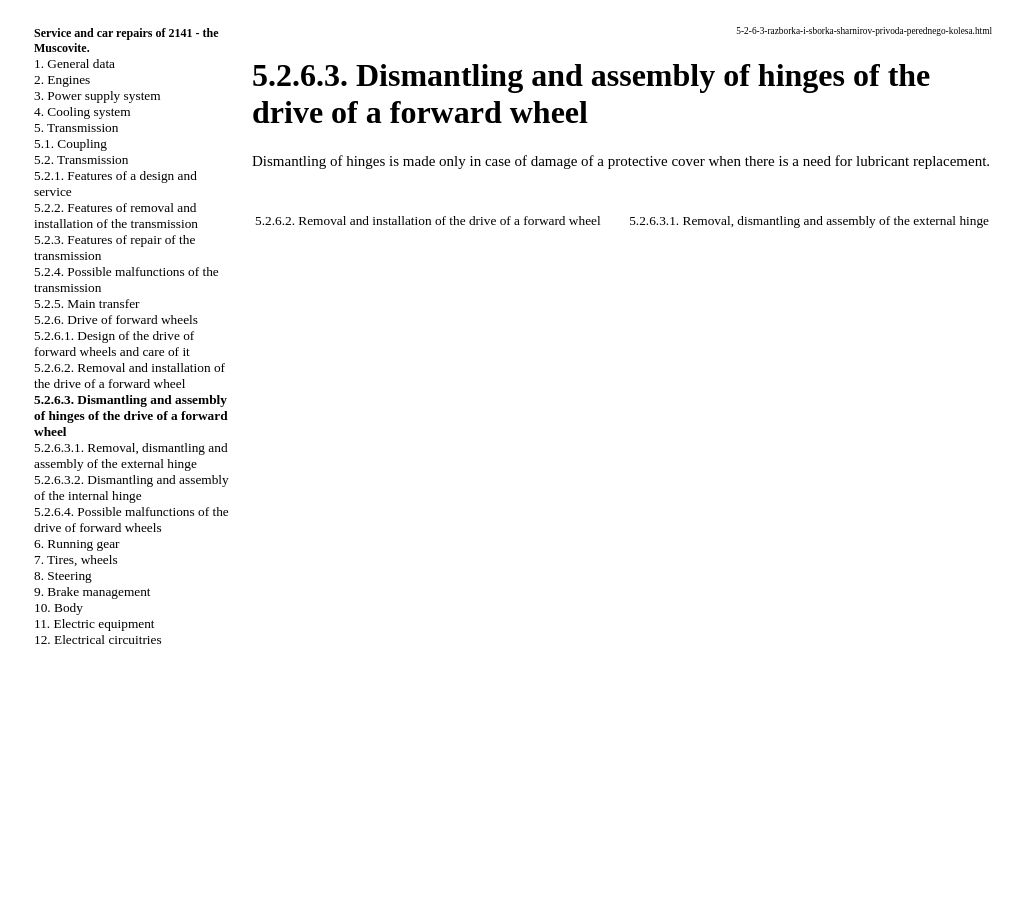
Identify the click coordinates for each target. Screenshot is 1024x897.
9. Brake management (92, 591)
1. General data (74, 63)
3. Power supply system (97, 95)
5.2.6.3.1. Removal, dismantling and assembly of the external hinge (131, 455)
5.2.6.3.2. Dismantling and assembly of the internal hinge (131, 487)
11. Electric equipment (94, 623)
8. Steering (63, 575)
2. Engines (62, 79)
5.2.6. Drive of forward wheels (116, 319)
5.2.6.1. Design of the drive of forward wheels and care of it (114, 343)
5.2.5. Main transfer (87, 303)
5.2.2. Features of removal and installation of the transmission (116, 215)
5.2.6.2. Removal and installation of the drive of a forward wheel (129, 375)
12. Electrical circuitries (98, 639)
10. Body (58, 607)
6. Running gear (77, 543)
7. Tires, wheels (76, 559)
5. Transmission (76, 127)
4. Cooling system (82, 111)
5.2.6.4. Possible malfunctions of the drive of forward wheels (131, 519)
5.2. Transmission (81, 159)
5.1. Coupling (70, 143)
